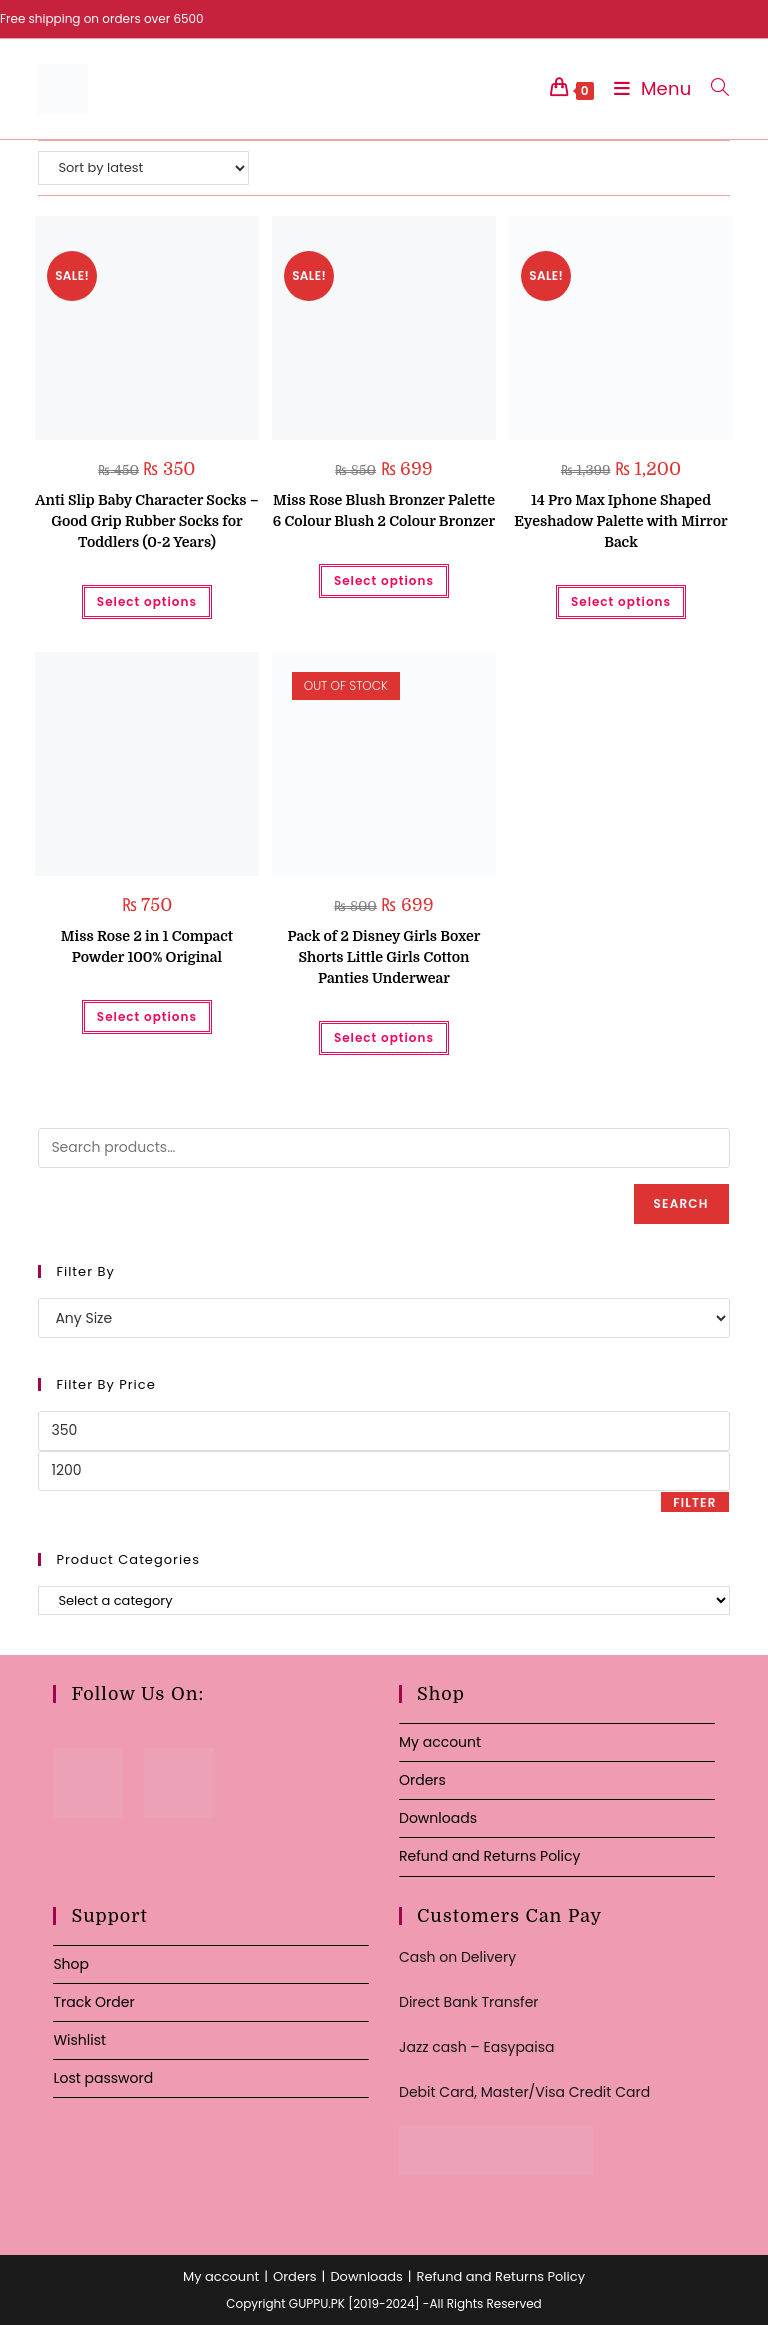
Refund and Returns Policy (489, 1856)
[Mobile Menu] (648, 88)
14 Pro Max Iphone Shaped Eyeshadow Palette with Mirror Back (620, 521)
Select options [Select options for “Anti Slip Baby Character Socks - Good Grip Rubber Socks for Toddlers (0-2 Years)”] (147, 601)
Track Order (93, 2002)
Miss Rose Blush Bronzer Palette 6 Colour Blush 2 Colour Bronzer (384, 510)
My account (440, 1742)
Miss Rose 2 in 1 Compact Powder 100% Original (147, 946)
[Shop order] (143, 168)
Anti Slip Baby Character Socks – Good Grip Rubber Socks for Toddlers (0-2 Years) (146, 521)
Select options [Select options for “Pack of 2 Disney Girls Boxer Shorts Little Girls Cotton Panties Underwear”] (384, 1037)
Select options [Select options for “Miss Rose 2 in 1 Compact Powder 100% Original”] (147, 1016)
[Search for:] (712, 88)
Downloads (438, 1818)
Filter (694, 1502)
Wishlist (79, 2040)
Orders (422, 1780)
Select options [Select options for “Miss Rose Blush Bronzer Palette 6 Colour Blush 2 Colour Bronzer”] (384, 580)
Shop (71, 1964)
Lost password (103, 2078)
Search (681, 1203)
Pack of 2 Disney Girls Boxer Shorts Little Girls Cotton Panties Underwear (383, 957)
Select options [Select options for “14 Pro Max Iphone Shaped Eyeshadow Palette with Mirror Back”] (621, 601)
